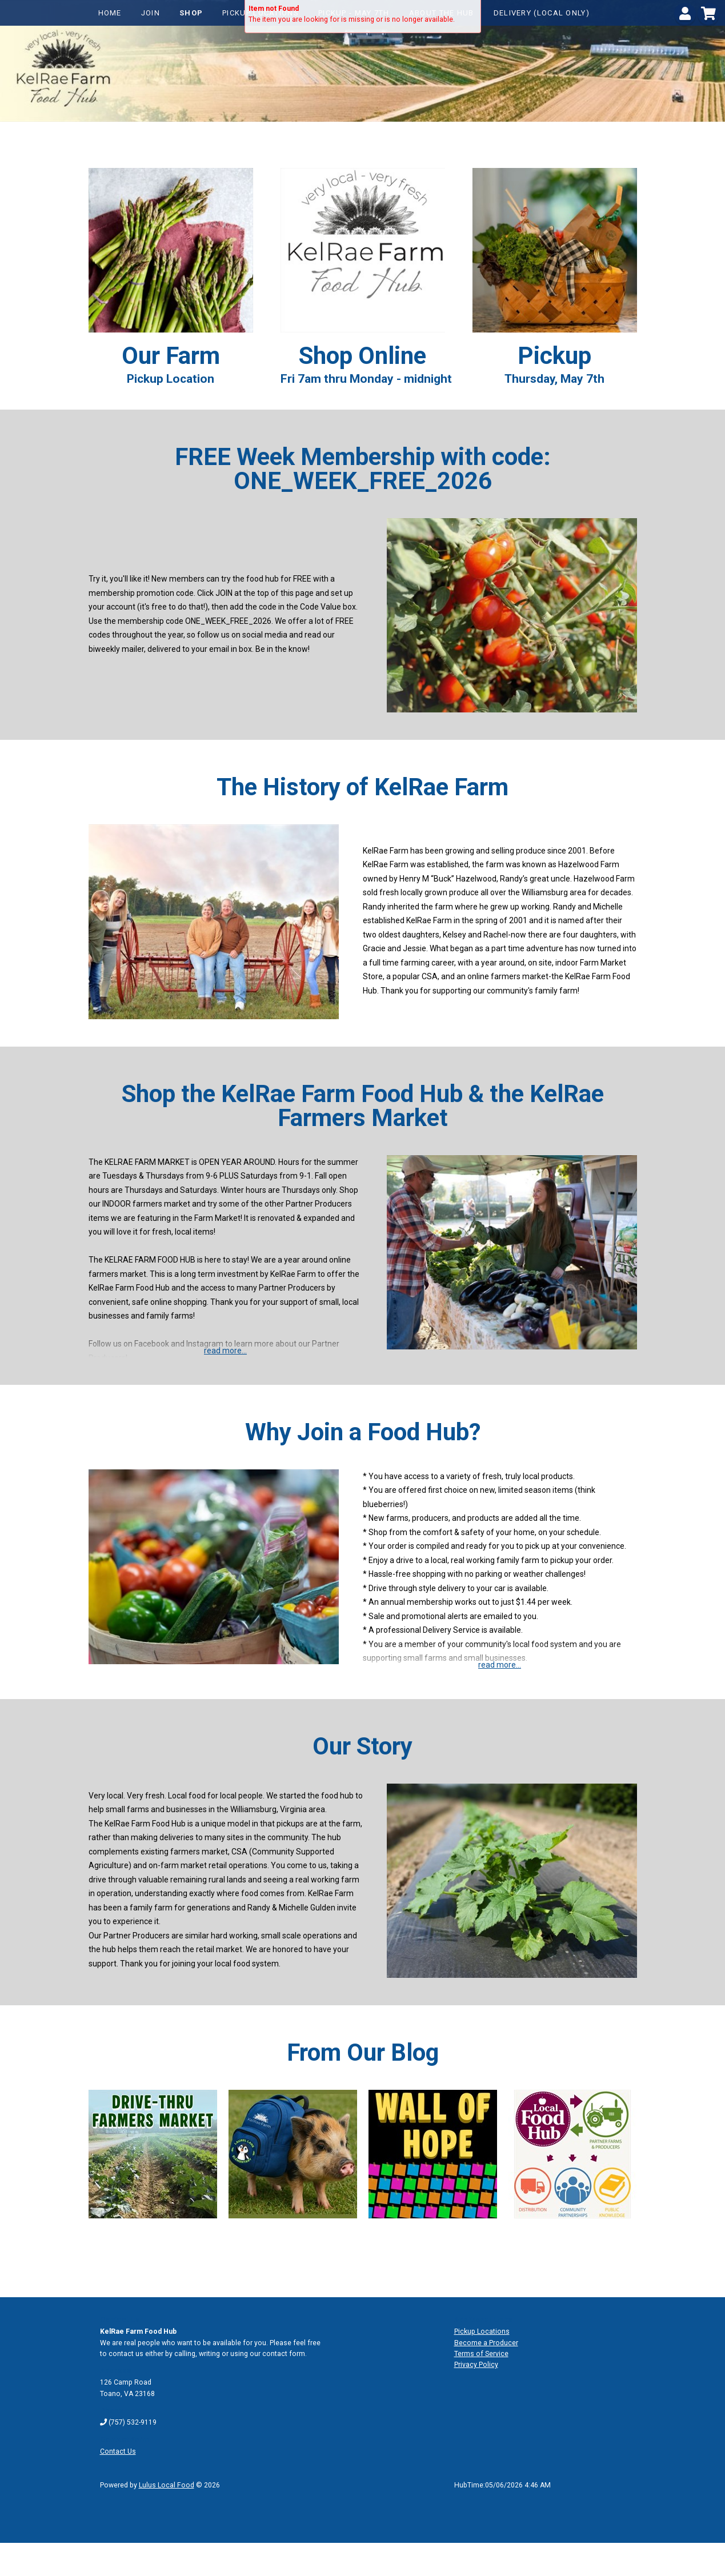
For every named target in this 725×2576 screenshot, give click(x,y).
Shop (191, 13)
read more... (225, 1350)
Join (150, 13)
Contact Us (118, 2451)
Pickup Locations (482, 2331)
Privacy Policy (476, 2365)
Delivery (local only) (542, 13)
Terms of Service (481, 2354)
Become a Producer (486, 2343)
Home (110, 13)
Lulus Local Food (166, 2485)
